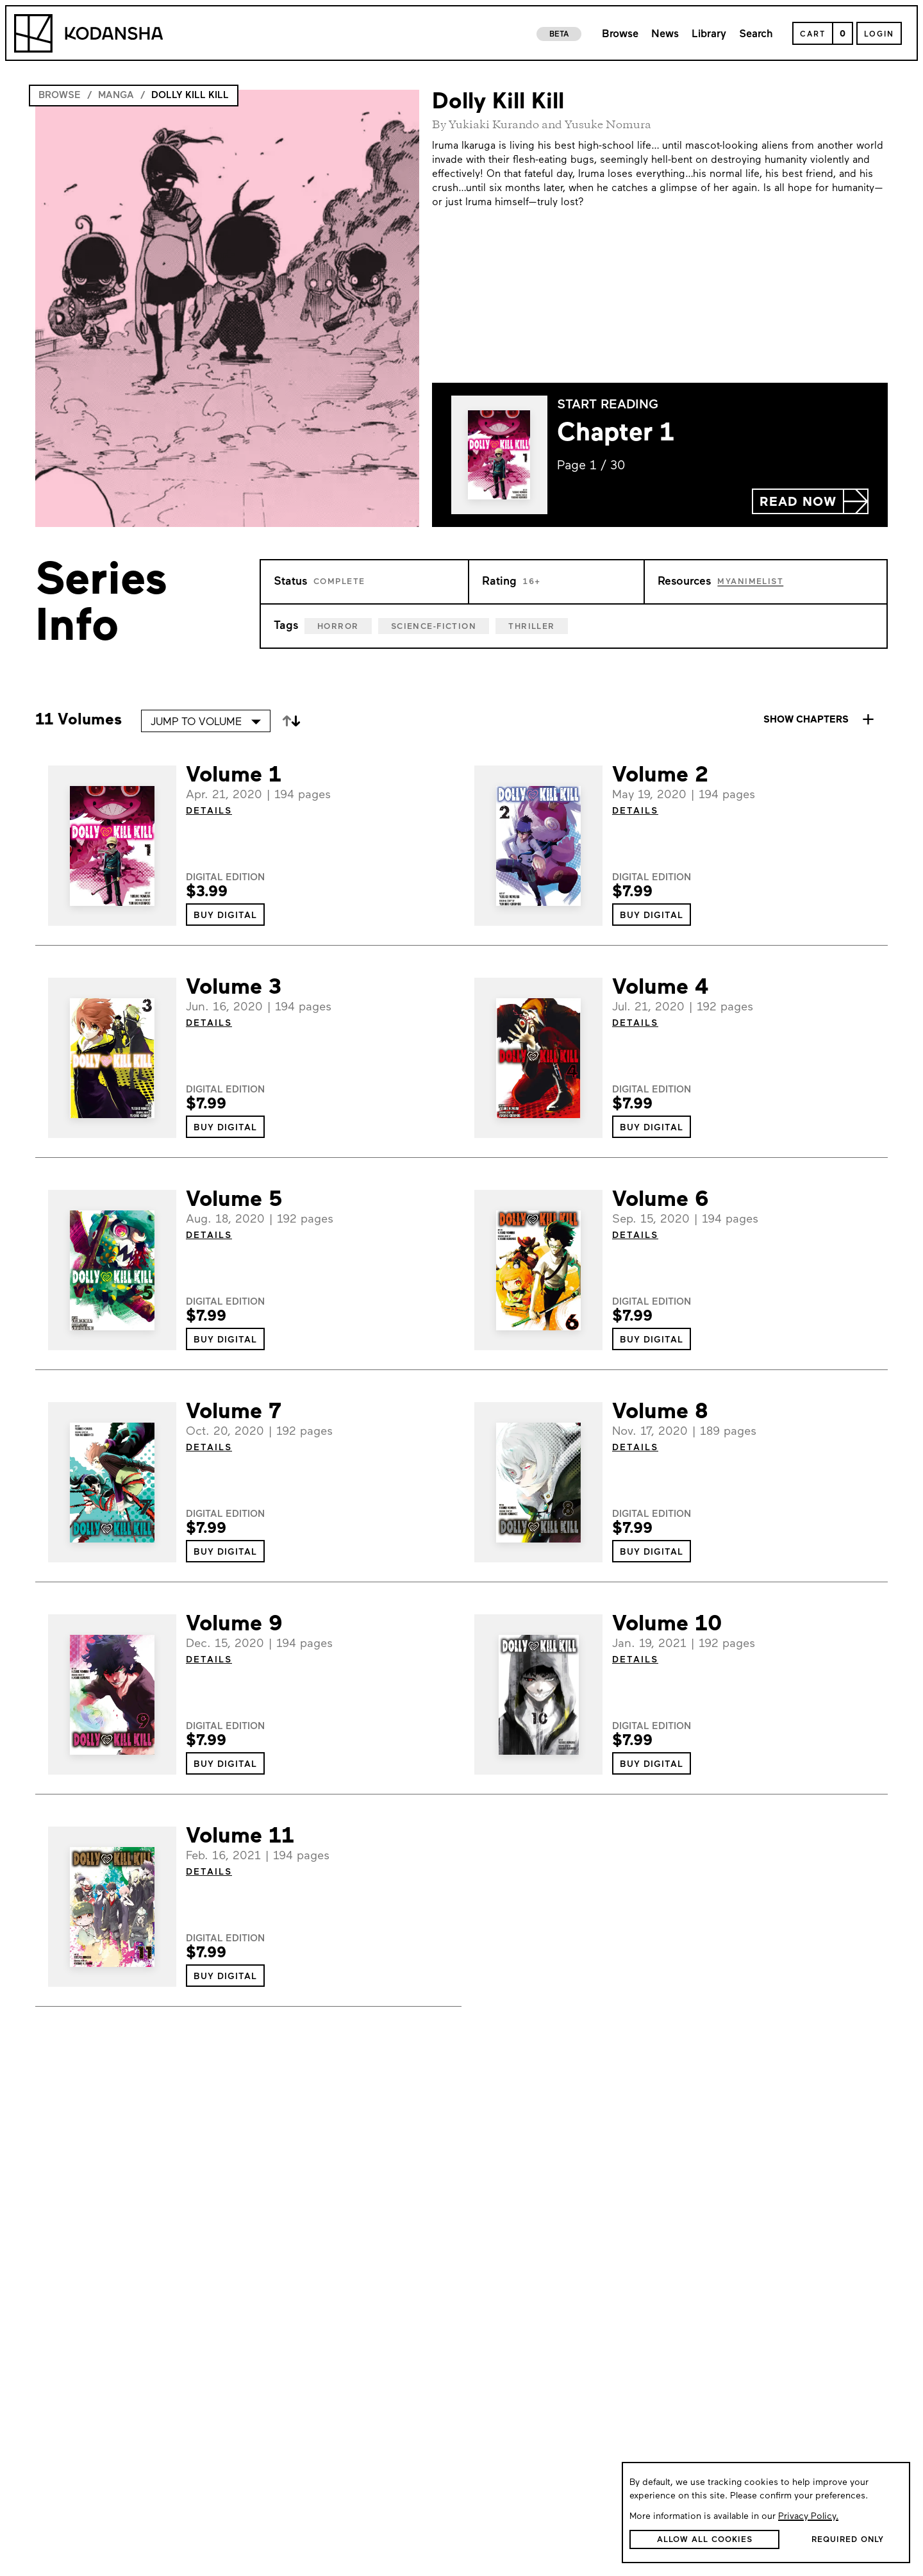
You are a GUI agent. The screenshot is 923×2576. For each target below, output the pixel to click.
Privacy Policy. (808, 2517)
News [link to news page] (665, 34)
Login (879, 34)
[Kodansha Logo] (88, 33)
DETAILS (209, 811)
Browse (59, 96)
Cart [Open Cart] (813, 34)
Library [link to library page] (709, 34)
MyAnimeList (750, 582)
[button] (810, 501)
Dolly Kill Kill (190, 96)
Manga (116, 96)
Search (756, 34)
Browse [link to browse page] (620, 34)
